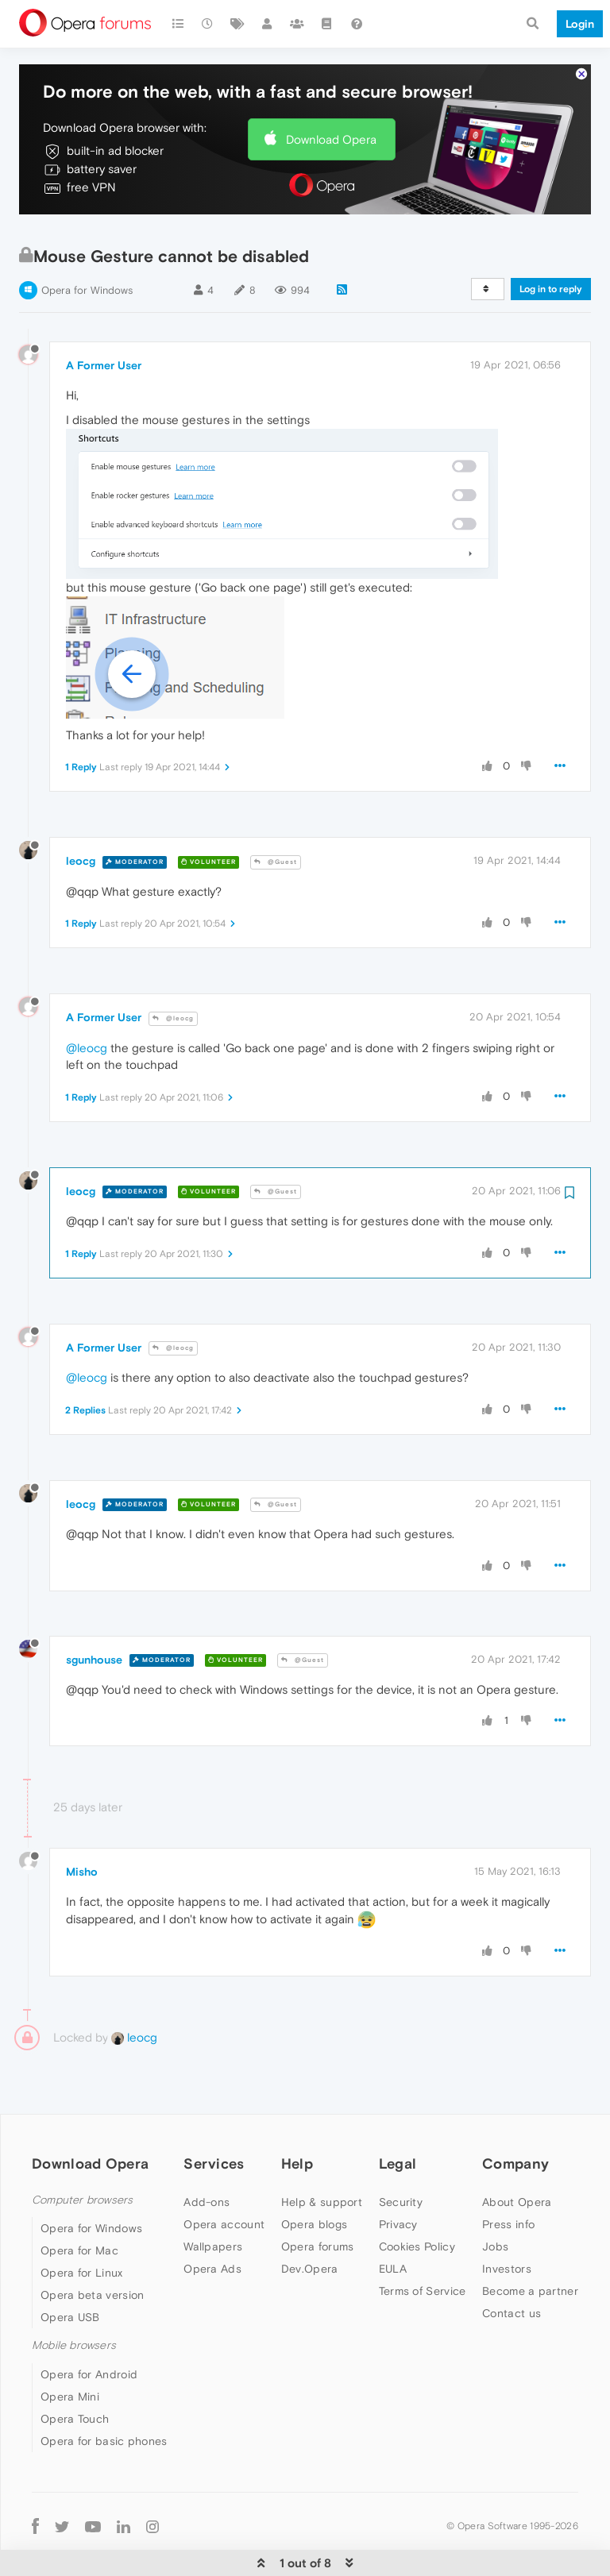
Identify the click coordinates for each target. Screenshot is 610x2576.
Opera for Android (89, 2326)
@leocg (173, 970)
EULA (393, 2220)
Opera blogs (314, 2175)
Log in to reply (550, 240)
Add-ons (206, 2153)
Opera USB (70, 2268)
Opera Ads (212, 2220)
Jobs (495, 2198)
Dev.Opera (309, 2220)
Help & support (321, 2153)
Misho (82, 1823)
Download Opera (331, 91)
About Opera (516, 2153)
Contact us (511, 2264)
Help (297, 2115)
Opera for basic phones (104, 2392)
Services (213, 2115)
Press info (508, 2175)
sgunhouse (94, 1611)
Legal (398, 2115)
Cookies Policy (417, 2198)
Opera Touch (75, 2370)
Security (401, 2153)
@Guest (275, 813)
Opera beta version (92, 2246)
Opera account (223, 2175)
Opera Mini (70, 2348)
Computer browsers (82, 2151)
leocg (80, 812)
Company (515, 2115)
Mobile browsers (74, 2297)
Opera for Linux (82, 2224)
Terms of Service (422, 2242)
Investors (506, 2220)
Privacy (398, 2175)
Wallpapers (212, 2198)
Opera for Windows (87, 242)
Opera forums (317, 2198)
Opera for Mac (79, 2202)
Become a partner (530, 2242)
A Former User (103, 316)
